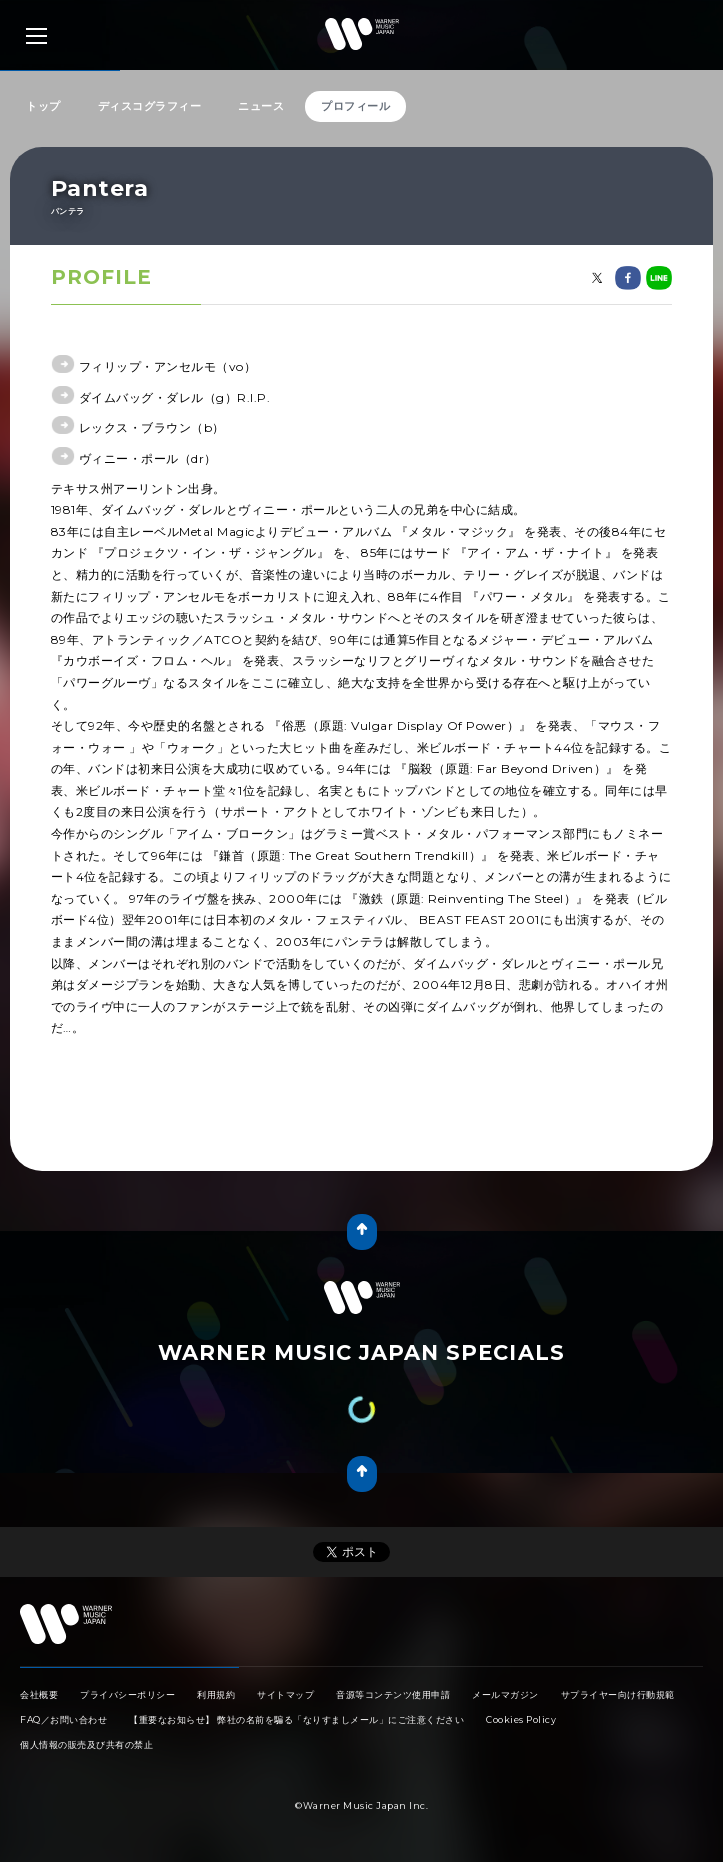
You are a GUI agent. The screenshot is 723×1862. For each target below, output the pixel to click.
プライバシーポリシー (127, 1694)
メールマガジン (505, 1694)
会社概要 (39, 1694)
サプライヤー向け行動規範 (618, 1694)
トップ (43, 106)
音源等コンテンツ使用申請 (393, 1694)
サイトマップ (285, 1694)
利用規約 (216, 1694)
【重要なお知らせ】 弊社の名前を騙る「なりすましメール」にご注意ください (296, 1719)
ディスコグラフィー (150, 106)
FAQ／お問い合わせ (63, 1719)
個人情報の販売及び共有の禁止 (86, 1744)
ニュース (261, 106)
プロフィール (355, 106)
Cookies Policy (521, 1719)
